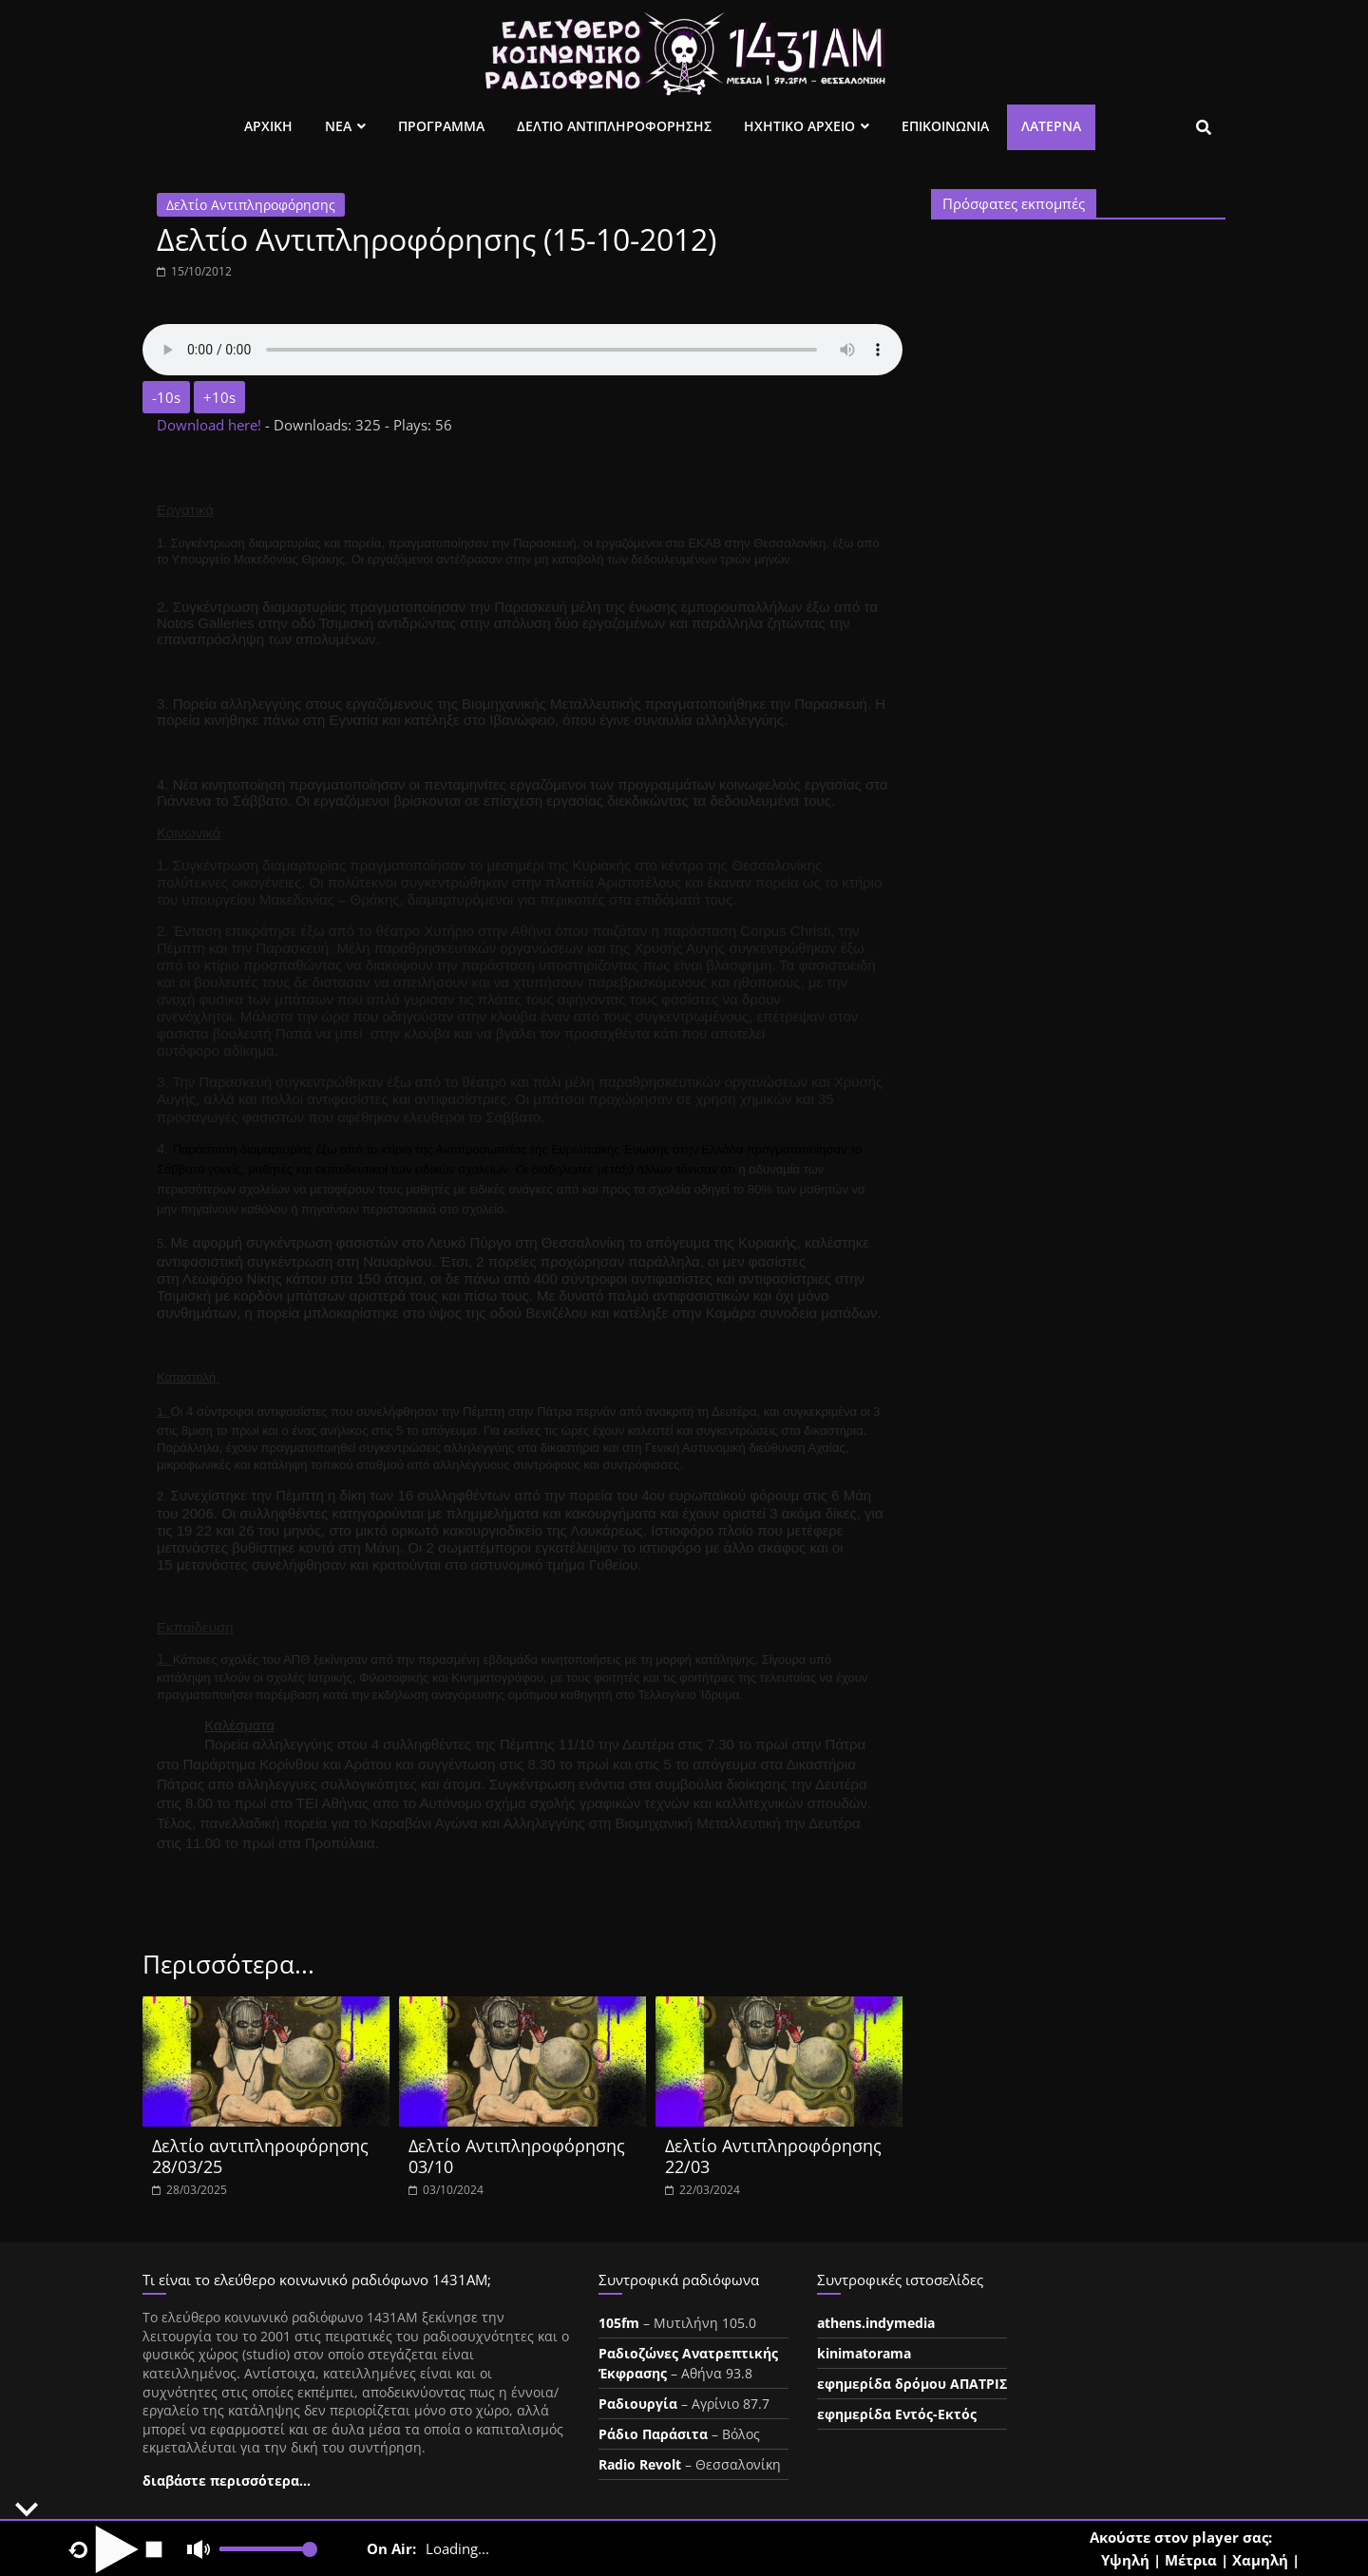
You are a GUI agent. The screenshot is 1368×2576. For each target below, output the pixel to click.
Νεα (338, 126)
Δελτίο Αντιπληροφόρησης (250, 205)
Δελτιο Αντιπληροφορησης (614, 126)
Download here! (211, 424)
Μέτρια (1191, 2559)
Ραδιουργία (637, 2404)
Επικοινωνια (945, 126)
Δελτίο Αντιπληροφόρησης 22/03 (773, 2156)
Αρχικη (268, 126)
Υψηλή (1125, 2559)
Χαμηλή (1260, 2559)
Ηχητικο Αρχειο (799, 126)
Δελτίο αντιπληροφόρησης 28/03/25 (260, 2156)
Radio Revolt (639, 2464)
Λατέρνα (1051, 126)
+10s (219, 397)
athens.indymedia (876, 2323)
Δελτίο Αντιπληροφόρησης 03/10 (516, 2156)
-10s (166, 397)
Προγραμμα (441, 126)
